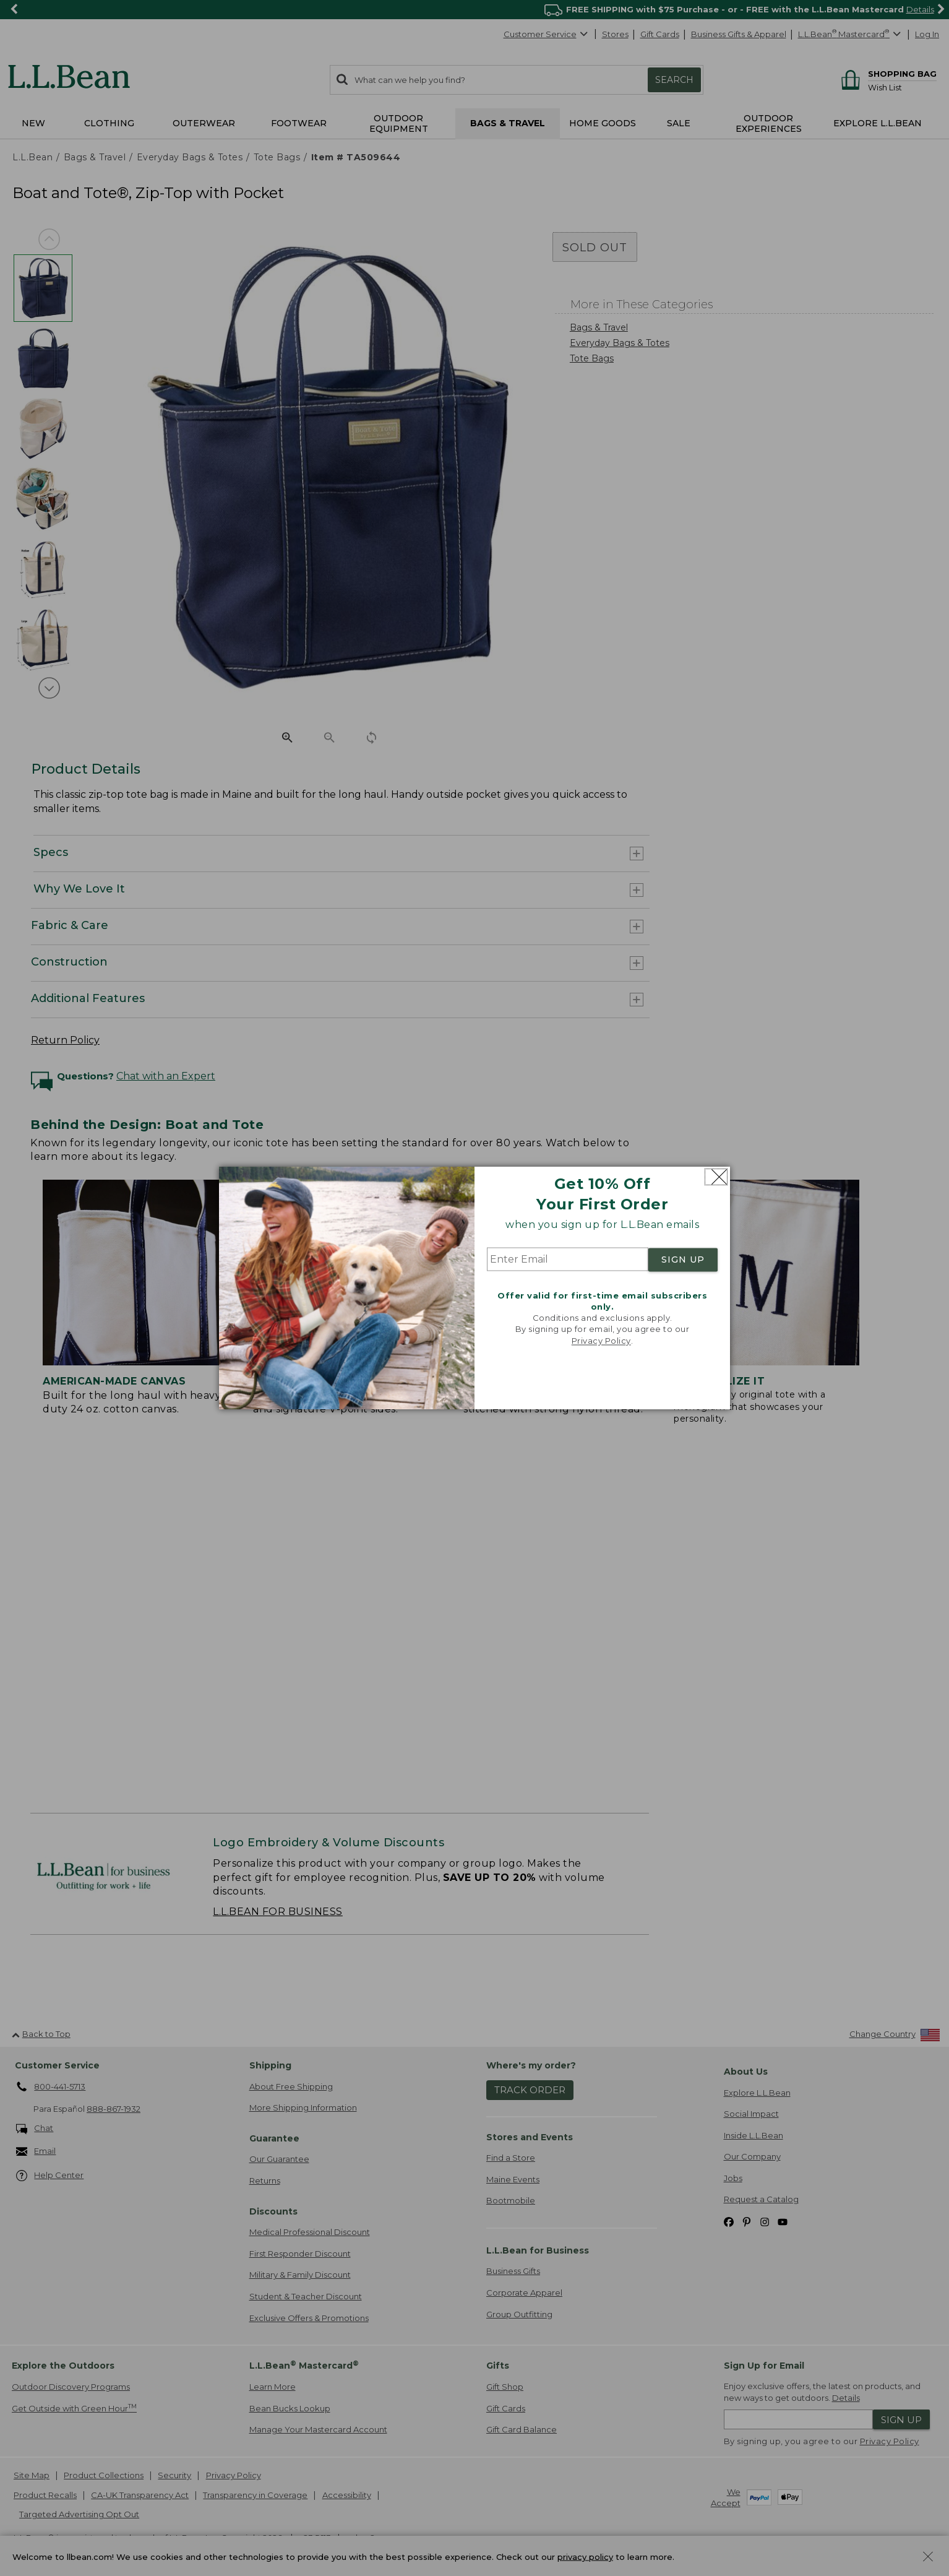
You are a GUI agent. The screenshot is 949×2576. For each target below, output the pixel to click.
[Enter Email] (567, 1259)
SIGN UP (683, 1259)
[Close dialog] (716, 1177)
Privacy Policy (601, 1341)
